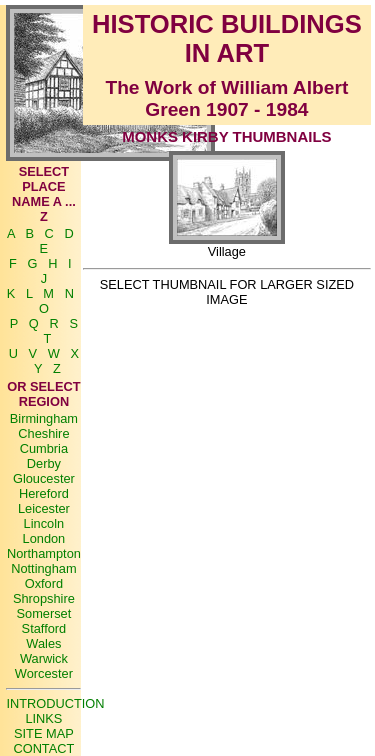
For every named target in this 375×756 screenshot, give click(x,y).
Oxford (44, 583)
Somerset (44, 613)
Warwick (44, 658)
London (44, 538)
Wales (43, 643)
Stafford (44, 628)
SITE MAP (44, 733)
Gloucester (44, 478)
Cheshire (43, 433)
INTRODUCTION (55, 703)
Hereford (44, 493)
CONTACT (43, 748)
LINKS (43, 718)
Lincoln (44, 523)
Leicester (44, 508)
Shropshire (44, 598)
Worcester (44, 673)
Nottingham (43, 568)
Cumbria (44, 448)
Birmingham (44, 418)
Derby (44, 463)
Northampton (44, 553)
